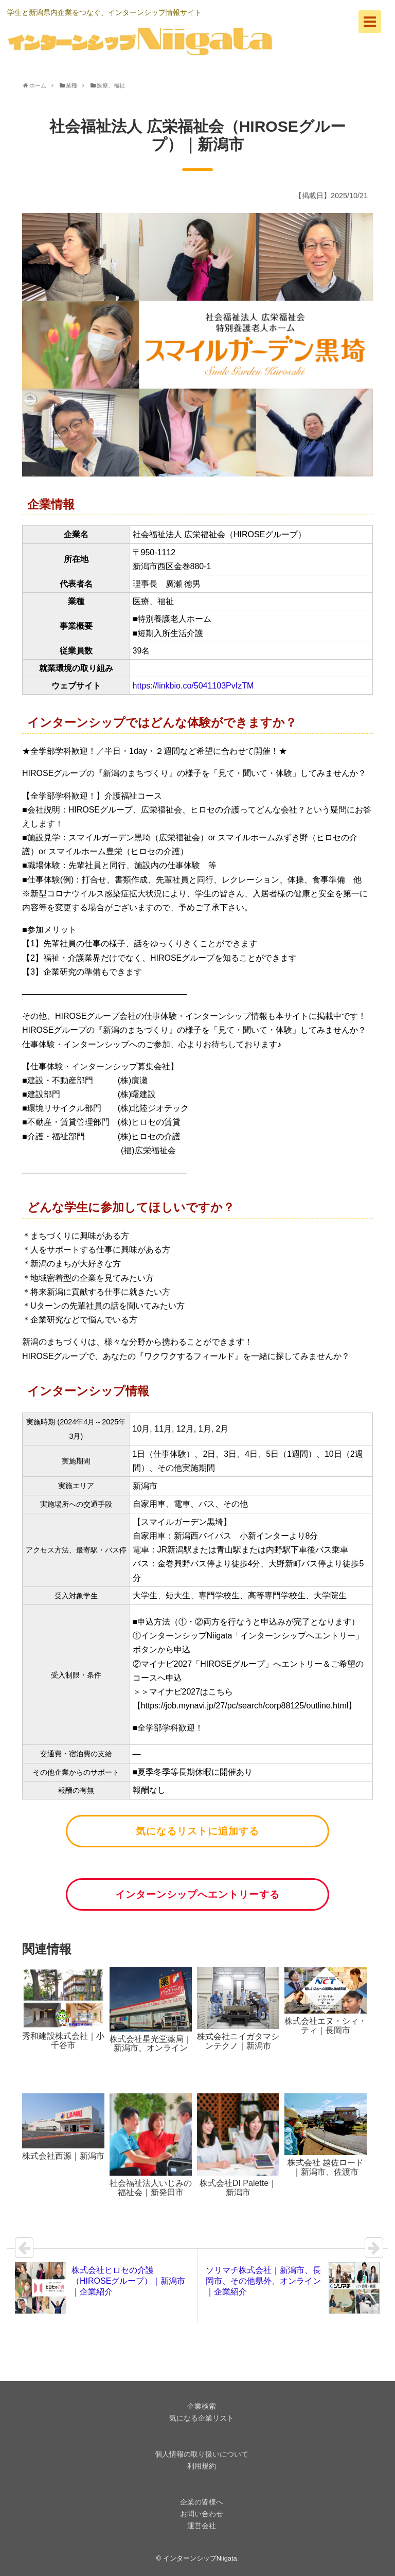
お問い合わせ (201, 2514)
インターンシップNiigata (200, 2558)
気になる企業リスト (201, 2418)
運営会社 (201, 2525)
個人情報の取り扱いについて (201, 2454)
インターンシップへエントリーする (197, 1894)
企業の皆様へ (201, 2502)
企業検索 (201, 2406)
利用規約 (201, 2466)
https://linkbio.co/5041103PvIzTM (193, 685)
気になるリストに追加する (197, 1831)
